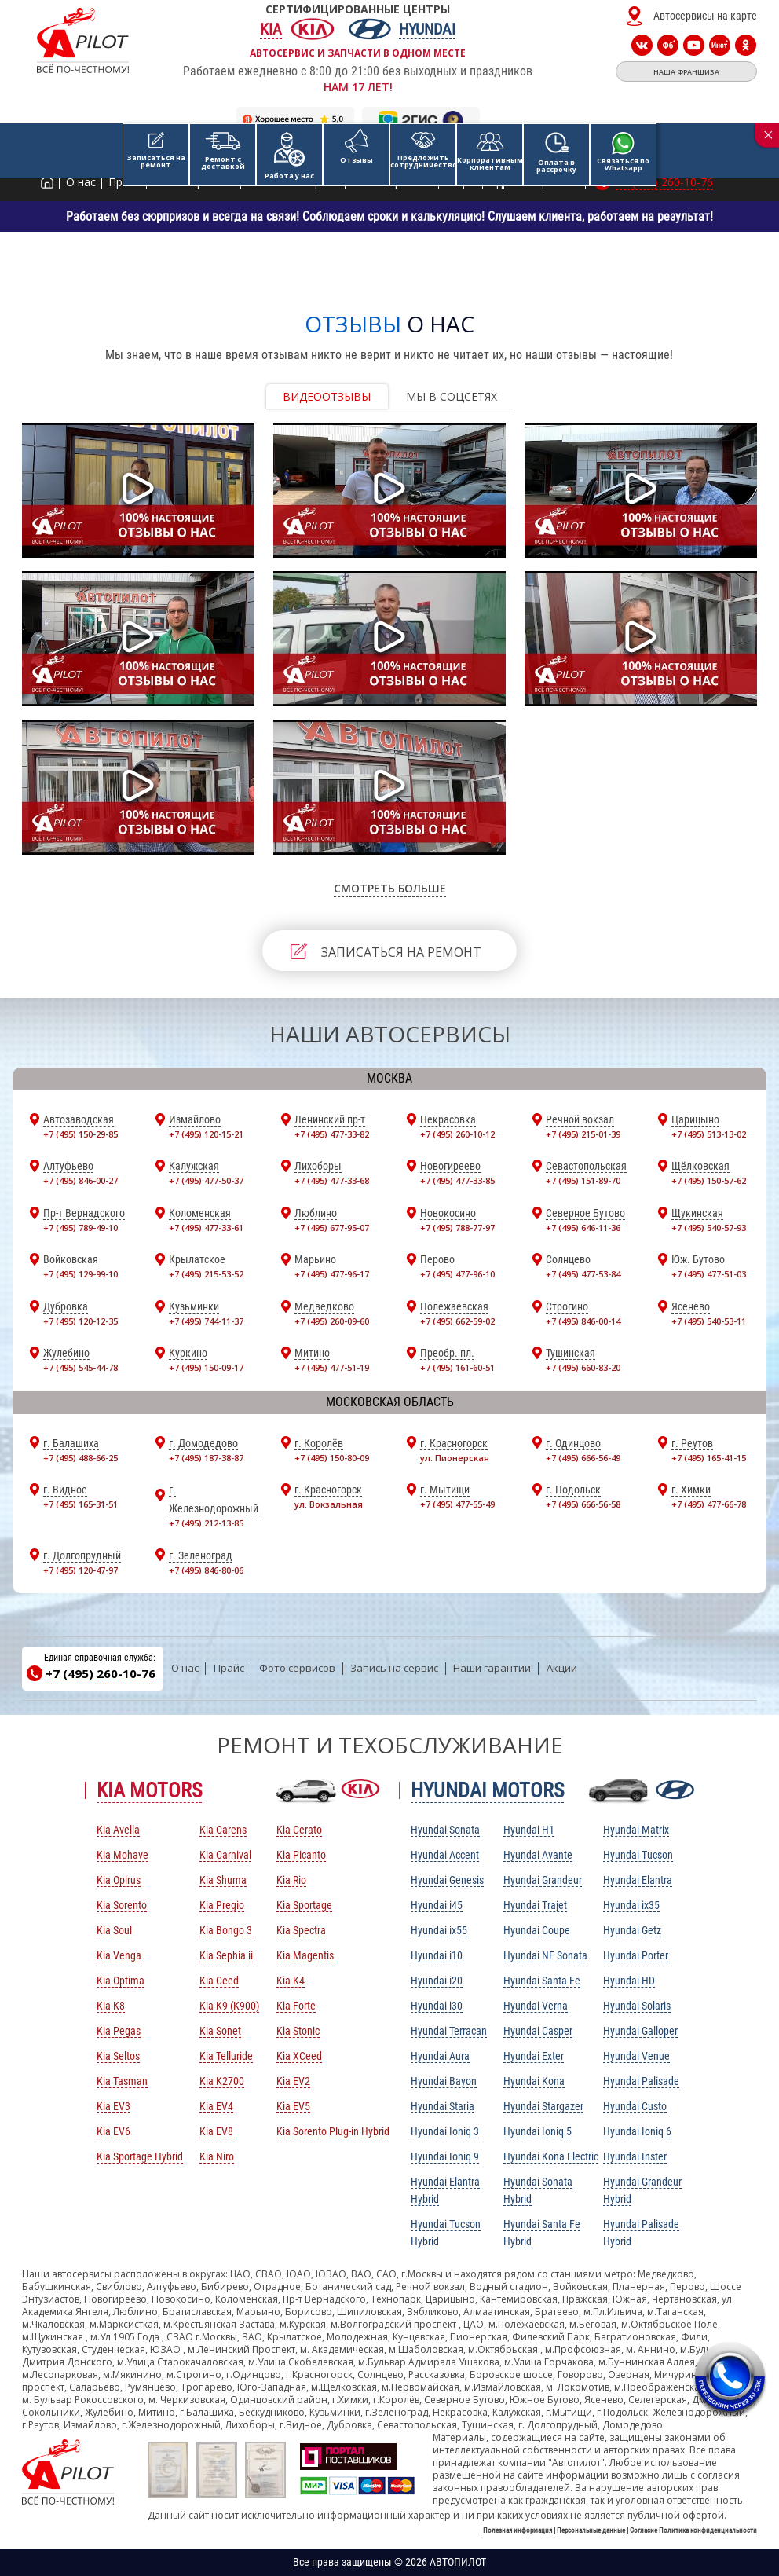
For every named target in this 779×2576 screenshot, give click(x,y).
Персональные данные (591, 2530)
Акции (562, 1668)
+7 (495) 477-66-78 (708, 1504)
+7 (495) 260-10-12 (457, 1134)
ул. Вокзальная (328, 1504)
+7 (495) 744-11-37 (206, 1321)
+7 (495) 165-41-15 (708, 1458)
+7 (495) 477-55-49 (457, 1504)
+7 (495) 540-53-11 (708, 1321)
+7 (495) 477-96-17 (331, 1274)
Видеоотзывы (327, 396)
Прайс (229, 1668)
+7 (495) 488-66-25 (80, 1458)
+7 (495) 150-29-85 (80, 1134)
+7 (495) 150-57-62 (708, 1180)
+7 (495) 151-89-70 (583, 1180)
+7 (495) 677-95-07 (331, 1227)
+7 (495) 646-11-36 (583, 1227)
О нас (185, 1668)
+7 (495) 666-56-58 (583, 1504)
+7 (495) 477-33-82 (331, 1134)
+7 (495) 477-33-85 (457, 1180)
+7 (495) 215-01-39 (583, 1134)
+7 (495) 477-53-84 (583, 1274)
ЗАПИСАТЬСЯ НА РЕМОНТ (401, 952)
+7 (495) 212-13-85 (206, 1523)
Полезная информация (517, 2530)
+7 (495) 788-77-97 (457, 1227)
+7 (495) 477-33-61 (206, 1227)
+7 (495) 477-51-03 (708, 1274)
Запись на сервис (394, 1668)
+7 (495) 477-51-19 (331, 1367)
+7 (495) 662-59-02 (457, 1321)
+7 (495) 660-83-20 (583, 1367)
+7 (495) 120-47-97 (80, 1570)
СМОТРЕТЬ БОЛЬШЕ (390, 888)
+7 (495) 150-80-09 (331, 1458)
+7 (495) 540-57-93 (708, 1227)
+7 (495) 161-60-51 (457, 1367)
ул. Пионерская (454, 1458)
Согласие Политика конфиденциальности (693, 2530)
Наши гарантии (492, 1668)
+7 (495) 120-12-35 (80, 1321)
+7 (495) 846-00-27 (80, 1180)
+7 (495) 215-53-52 (206, 1274)
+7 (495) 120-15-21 (206, 1134)
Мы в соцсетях (451, 396)
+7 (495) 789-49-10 (80, 1227)
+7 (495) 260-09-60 (331, 1321)
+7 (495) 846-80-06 (206, 1570)
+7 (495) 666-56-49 (583, 1458)
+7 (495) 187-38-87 (206, 1458)
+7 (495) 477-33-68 (331, 1180)
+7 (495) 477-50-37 (206, 1180)
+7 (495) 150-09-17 (206, 1367)
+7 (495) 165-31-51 (80, 1504)
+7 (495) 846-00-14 (583, 1321)
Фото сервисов (297, 1668)
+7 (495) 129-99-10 (80, 1274)
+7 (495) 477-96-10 (457, 1274)
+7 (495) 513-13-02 (708, 1134)
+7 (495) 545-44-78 (80, 1367)
